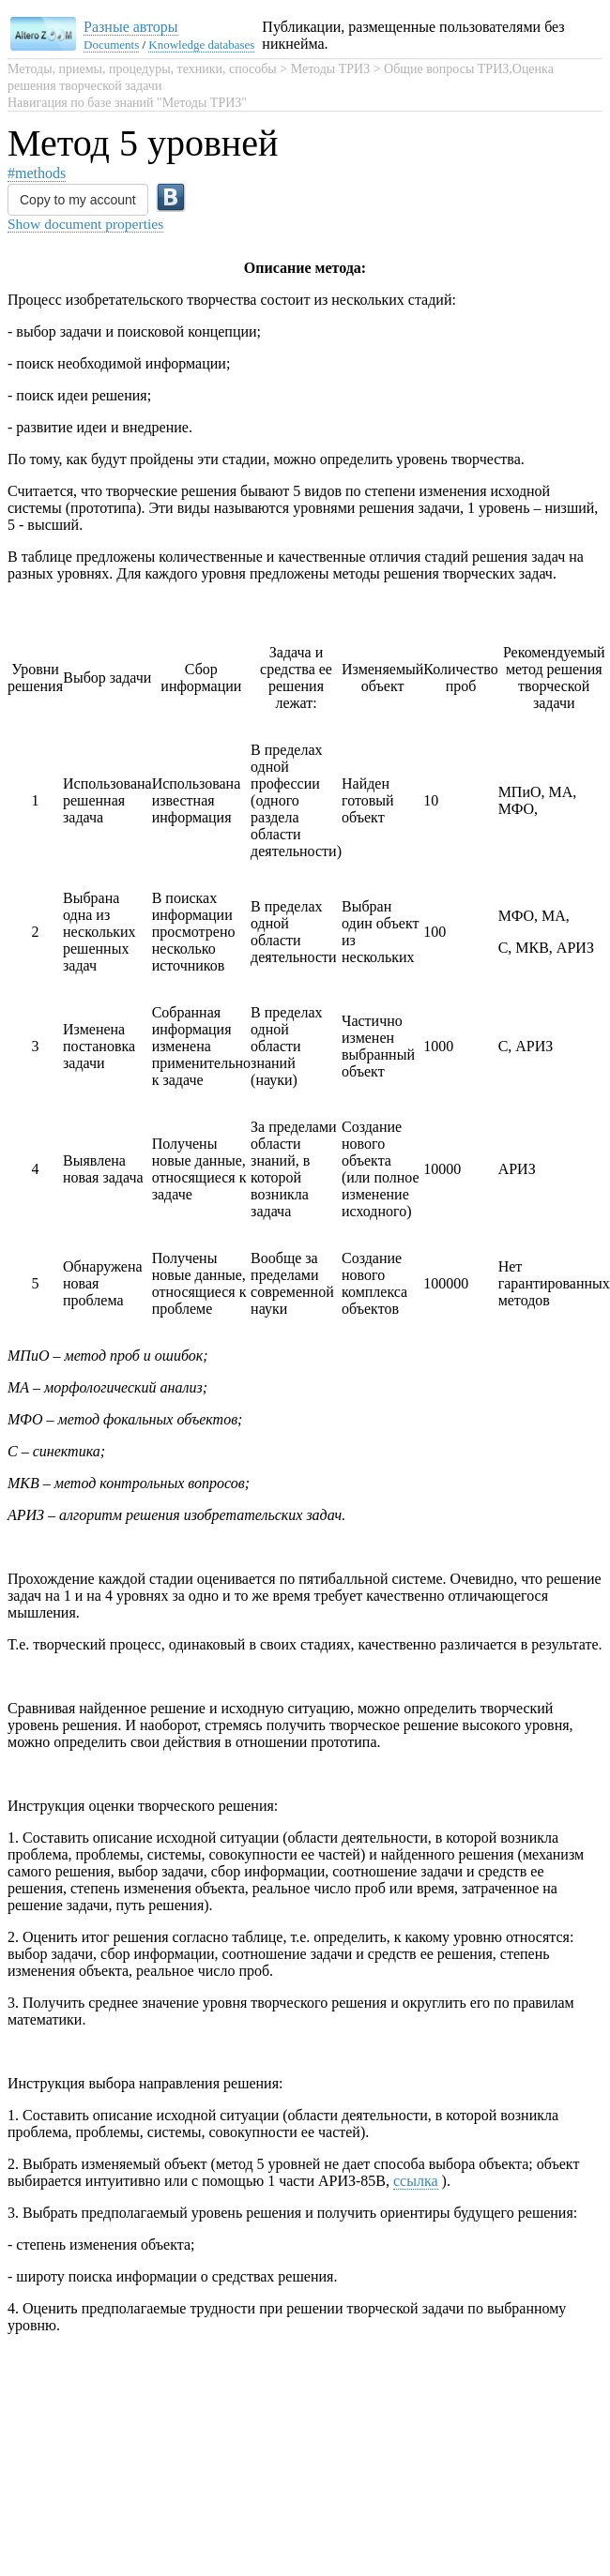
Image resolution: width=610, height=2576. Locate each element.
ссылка (415, 1936)
